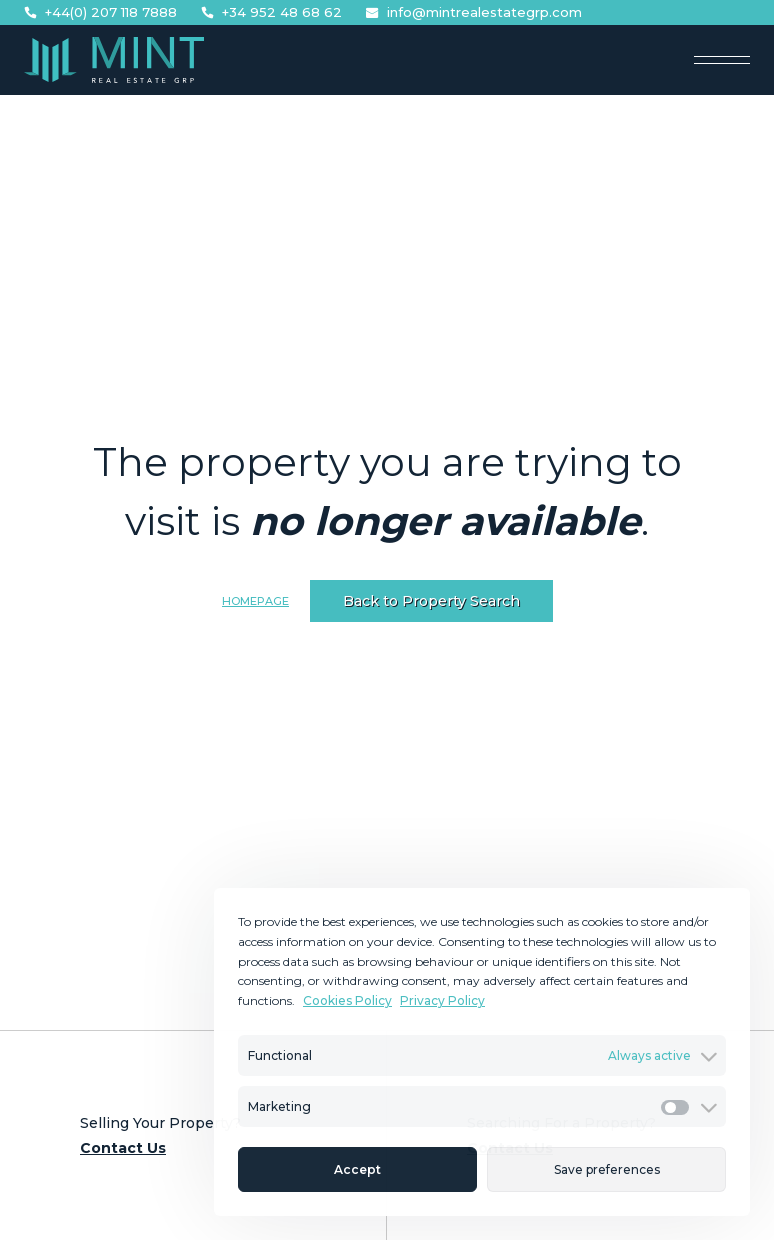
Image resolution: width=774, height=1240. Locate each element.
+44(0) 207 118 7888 (100, 12)
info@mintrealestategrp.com (474, 12)
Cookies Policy (347, 1000)
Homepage (255, 601)
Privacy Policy (442, 1000)
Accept (357, 1169)
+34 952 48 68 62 (271, 12)
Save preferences (607, 1169)
